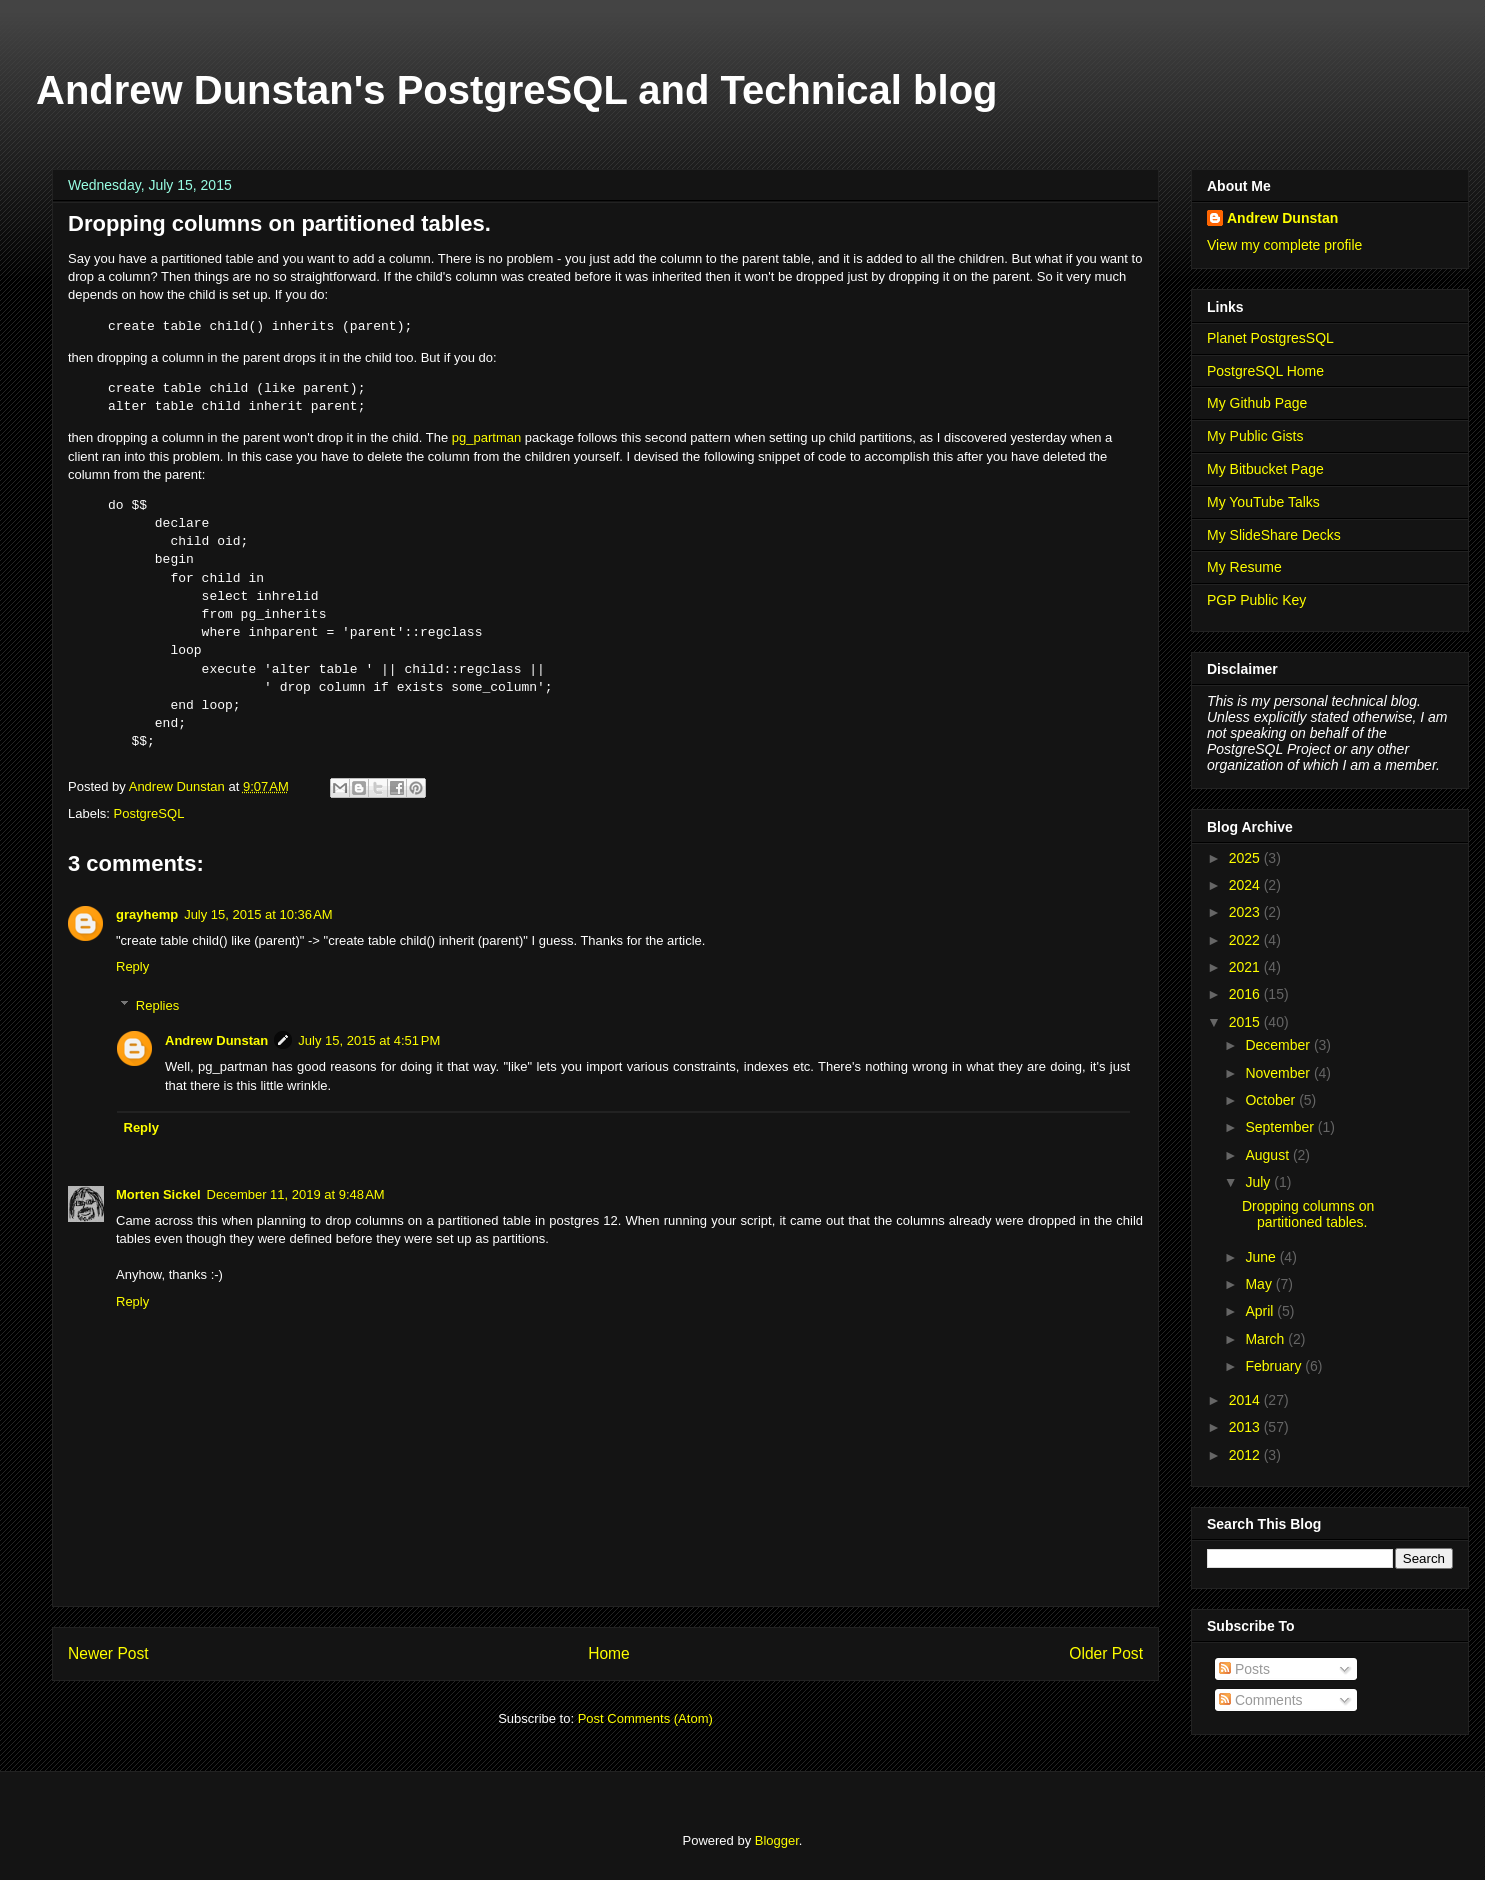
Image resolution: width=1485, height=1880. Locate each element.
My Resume (1244, 567)
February (1275, 1366)
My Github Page (1257, 403)
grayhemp (147, 914)
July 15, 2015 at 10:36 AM (258, 914)
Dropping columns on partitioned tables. (1308, 1214)
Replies (157, 1005)
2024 (1246, 885)
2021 (1246, 967)
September (1281, 1127)
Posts (1244, 1669)
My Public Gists (1255, 436)
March (1266, 1339)
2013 (1246, 1427)
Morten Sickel (158, 1194)
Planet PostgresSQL (1270, 338)
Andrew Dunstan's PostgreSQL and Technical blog (517, 90)
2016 (1246, 994)
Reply (132, 966)
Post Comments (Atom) (645, 1718)
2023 (1246, 912)
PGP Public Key (1256, 600)
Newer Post (108, 1653)
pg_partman (486, 437)
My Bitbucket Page (1265, 469)
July (1259, 1182)
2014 (1246, 1400)
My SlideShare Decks (1274, 535)
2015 (1246, 1022)
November (1279, 1073)
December (1279, 1045)
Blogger (777, 1840)
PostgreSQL (149, 813)
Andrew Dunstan (216, 1040)
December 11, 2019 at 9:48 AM (296, 1194)
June (1262, 1257)
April (1261, 1311)
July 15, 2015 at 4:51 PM (369, 1040)
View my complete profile (1284, 245)
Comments (1261, 1700)
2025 (1246, 858)
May (1260, 1284)
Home (609, 1653)
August (1268, 1155)
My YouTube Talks (1263, 502)
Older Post (1106, 1653)
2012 (1246, 1455)
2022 (1246, 940)
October (1272, 1100)
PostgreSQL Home (1265, 371)
